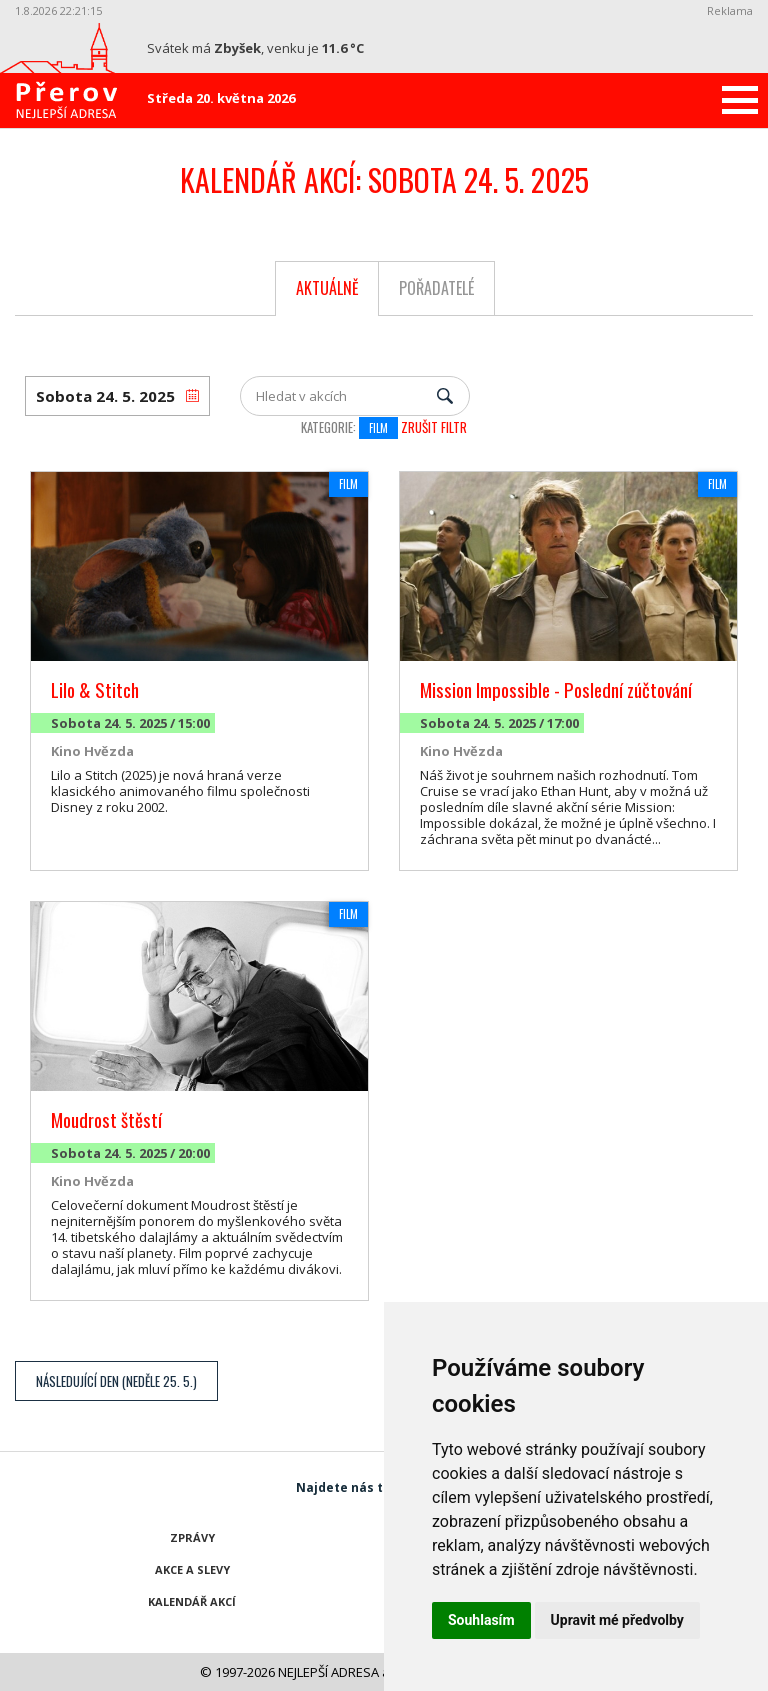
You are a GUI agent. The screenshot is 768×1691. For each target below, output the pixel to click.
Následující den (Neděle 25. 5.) (116, 1381)
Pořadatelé (436, 288)
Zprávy (192, 1537)
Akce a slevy (192, 1569)
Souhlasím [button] (481, 1620)
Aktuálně (327, 288)
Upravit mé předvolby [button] (617, 1620)
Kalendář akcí (192, 1601)
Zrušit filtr (434, 427)
